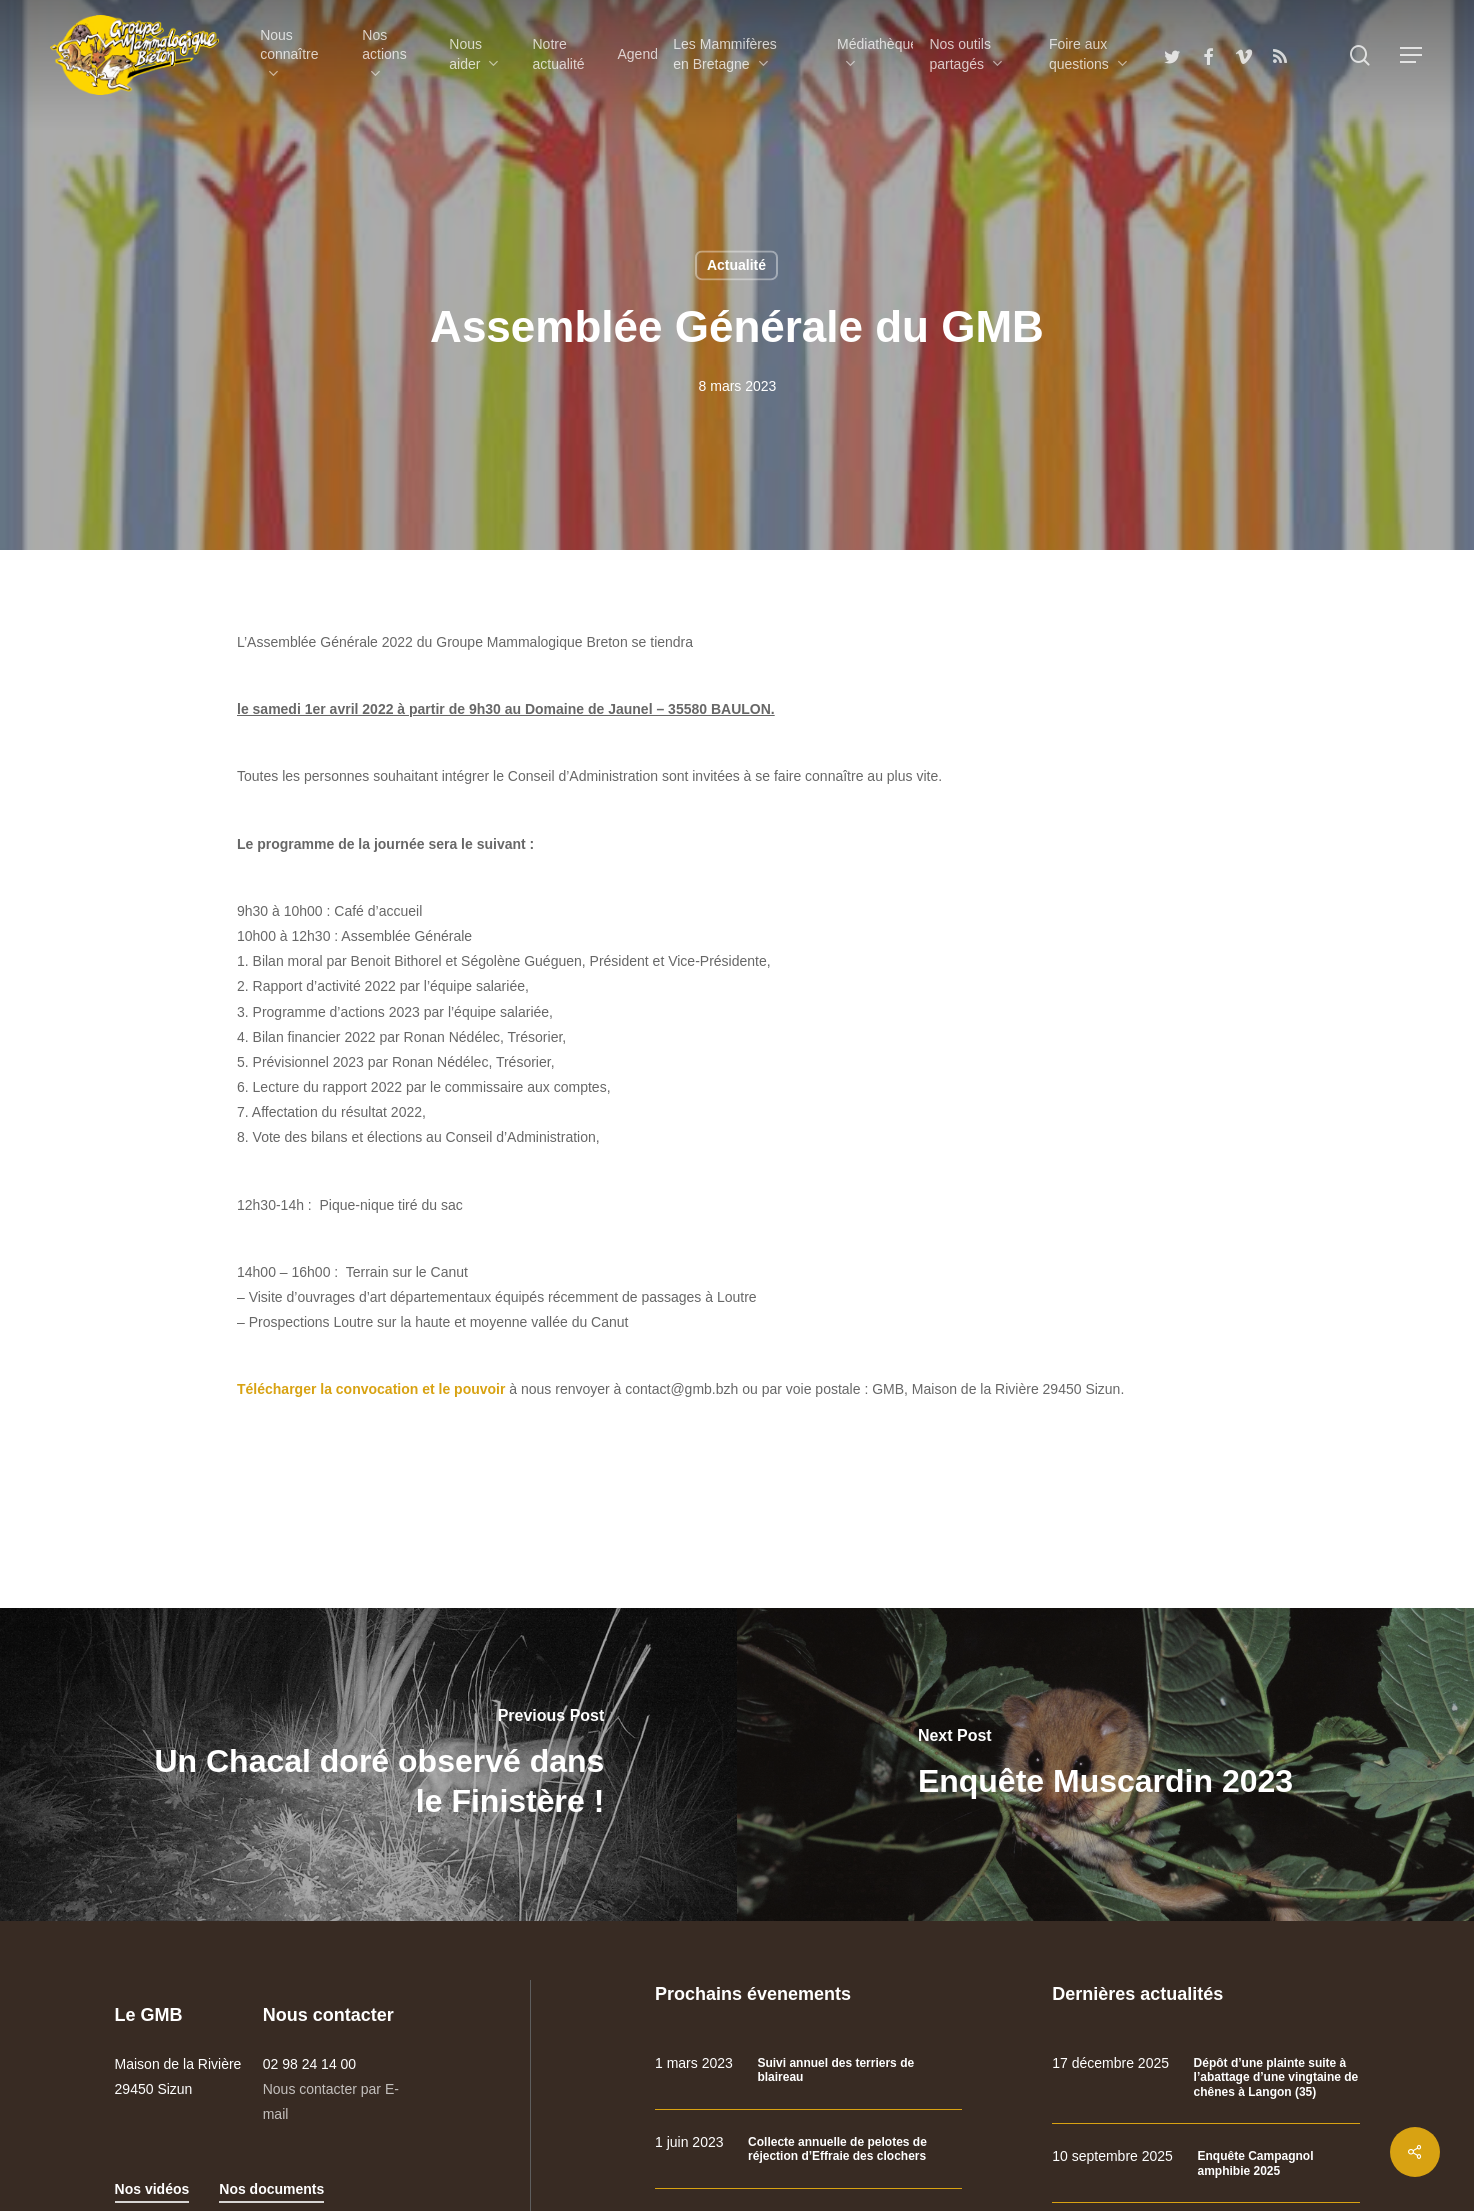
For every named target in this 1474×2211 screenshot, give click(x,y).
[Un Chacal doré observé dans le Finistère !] (368, 1762)
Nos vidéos (152, 2187)
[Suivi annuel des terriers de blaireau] (808, 2068)
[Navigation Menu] (1412, 55)
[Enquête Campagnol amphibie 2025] (1205, 2161)
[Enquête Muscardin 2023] (1105, 1762)
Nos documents (271, 2187)
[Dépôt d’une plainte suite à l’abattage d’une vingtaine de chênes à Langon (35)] (1205, 2075)
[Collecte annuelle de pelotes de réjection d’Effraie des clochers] (808, 2146)
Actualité (736, 265)
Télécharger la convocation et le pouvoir (371, 1387)
